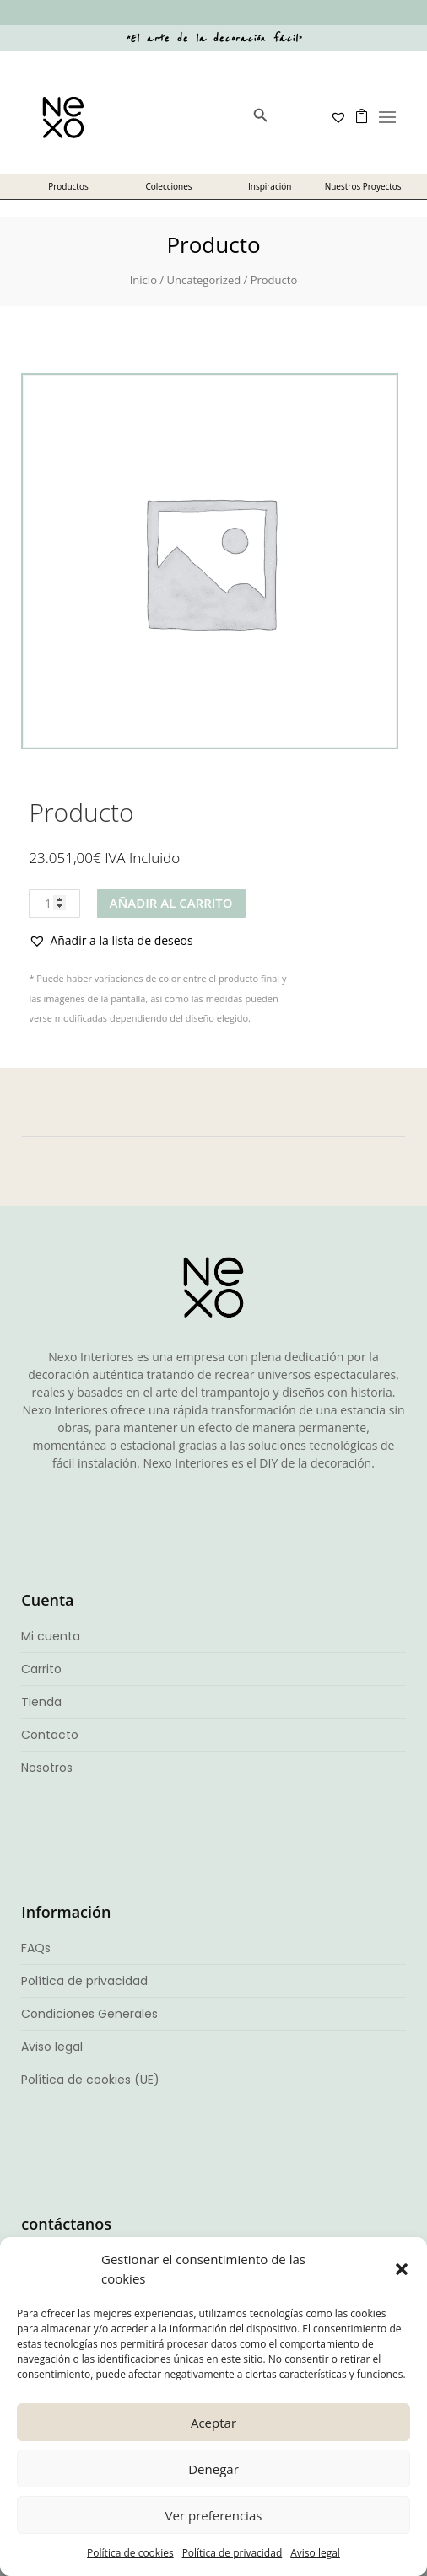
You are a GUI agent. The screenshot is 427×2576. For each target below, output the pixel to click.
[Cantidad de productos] (54, 903)
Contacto (49, 1734)
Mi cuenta (50, 1636)
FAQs (36, 1948)
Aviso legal (315, 2553)
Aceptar (213, 2422)
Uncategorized (203, 279)
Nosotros (47, 1767)
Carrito (41, 1669)
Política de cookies (130, 2553)
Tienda (41, 1701)
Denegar (213, 2469)
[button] (401, 2269)
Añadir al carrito (171, 902)
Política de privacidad (232, 2553)
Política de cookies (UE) (90, 2079)
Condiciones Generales (89, 2013)
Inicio (143, 279)
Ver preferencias (213, 2515)
